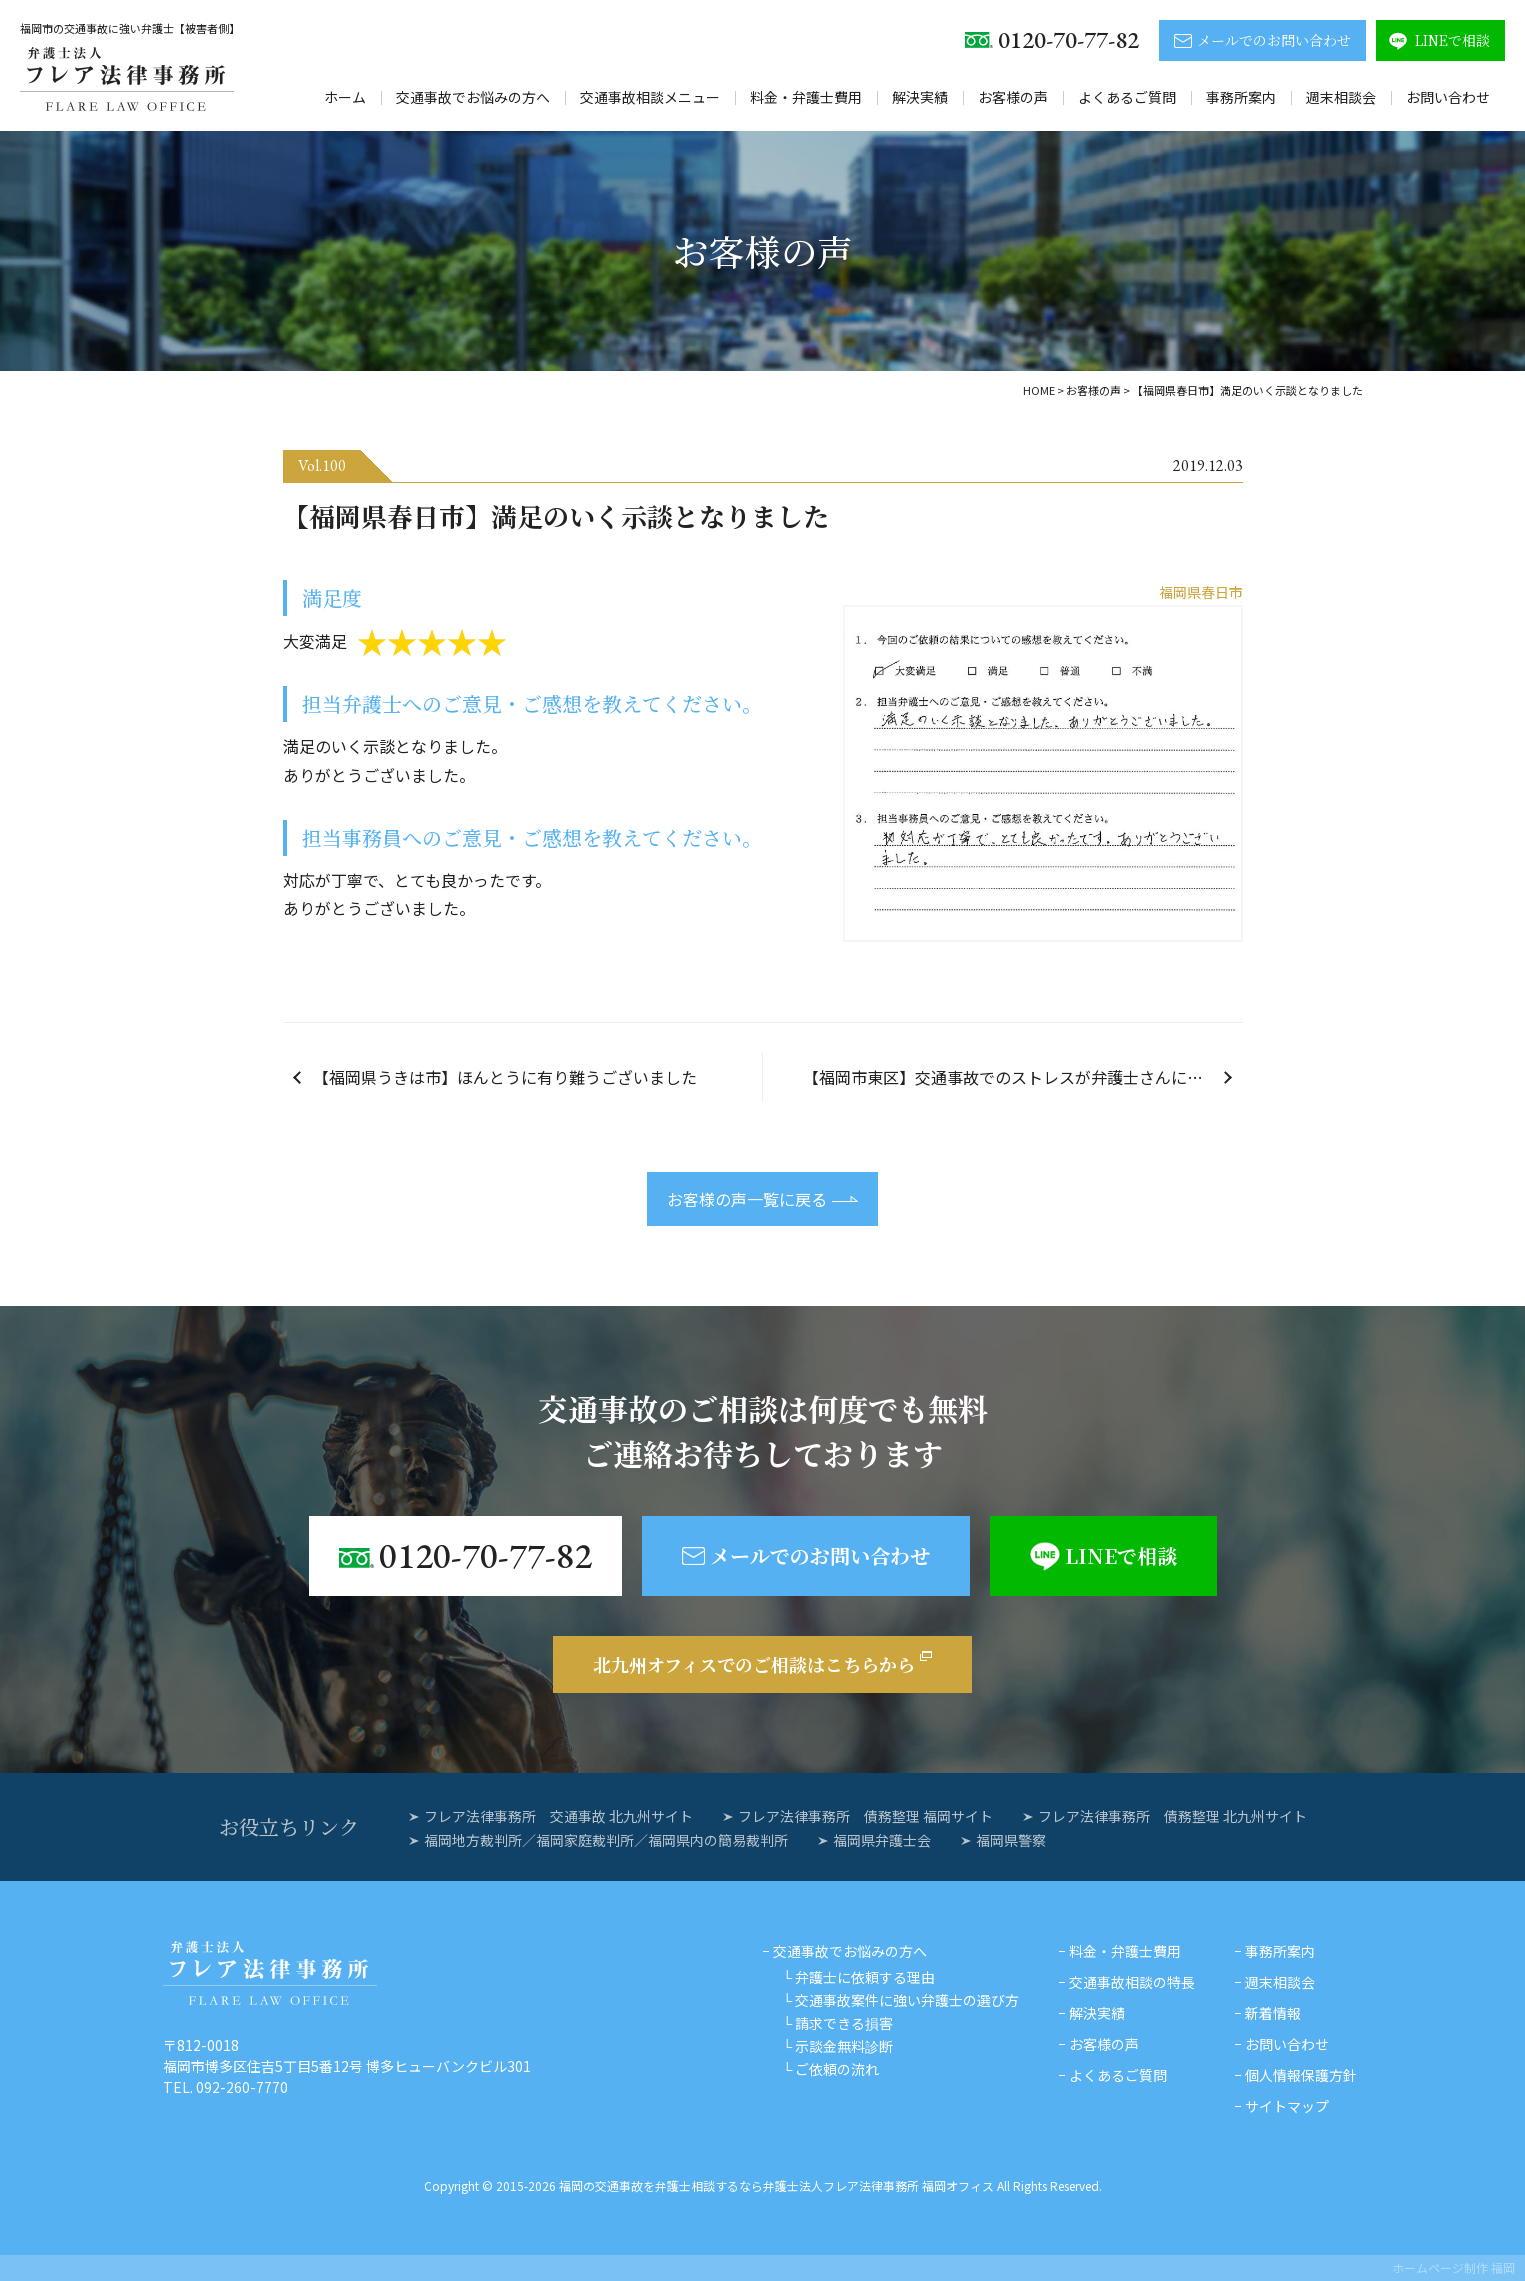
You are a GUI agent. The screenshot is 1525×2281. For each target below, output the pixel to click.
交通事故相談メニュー (650, 97)
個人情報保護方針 (1301, 2075)
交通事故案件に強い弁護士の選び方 (907, 2000)
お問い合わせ (1448, 97)
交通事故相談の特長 (1132, 1982)
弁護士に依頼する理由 (865, 1977)
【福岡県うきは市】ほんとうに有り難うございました (505, 1077)
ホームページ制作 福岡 (1453, 2267)
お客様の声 (1013, 97)
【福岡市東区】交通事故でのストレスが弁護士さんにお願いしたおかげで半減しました (1023, 1077)
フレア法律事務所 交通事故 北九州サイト (558, 1816)
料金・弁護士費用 (806, 97)
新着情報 (1273, 2013)
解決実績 (920, 97)
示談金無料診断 (844, 2046)
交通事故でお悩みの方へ (473, 97)
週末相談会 (1341, 97)
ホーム (345, 97)
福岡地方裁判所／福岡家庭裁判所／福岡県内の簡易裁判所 (606, 1840)
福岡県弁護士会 (882, 1840)
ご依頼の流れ (837, 2069)
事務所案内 (1241, 97)
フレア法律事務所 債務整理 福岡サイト (865, 1816)
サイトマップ (1287, 2106)
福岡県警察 (1011, 1840)
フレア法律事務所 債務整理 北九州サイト (1172, 1816)
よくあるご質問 (1127, 97)
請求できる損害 (844, 2023)
